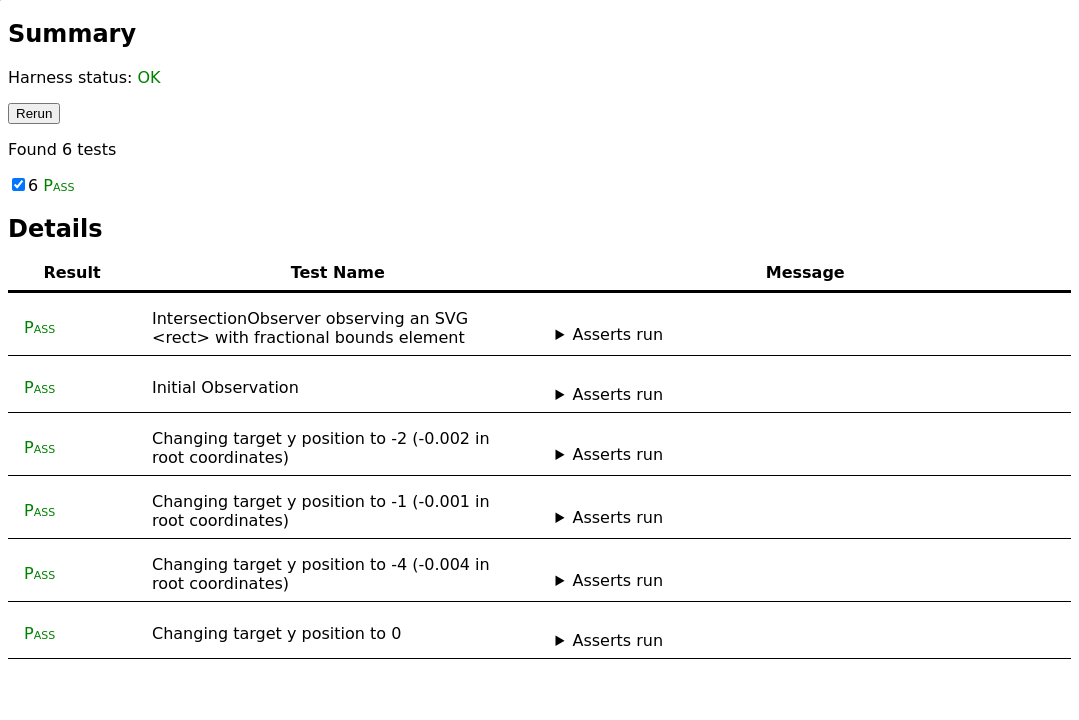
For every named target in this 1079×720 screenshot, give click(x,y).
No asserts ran (806, 394)
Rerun (34, 113)
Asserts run (617, 334)
